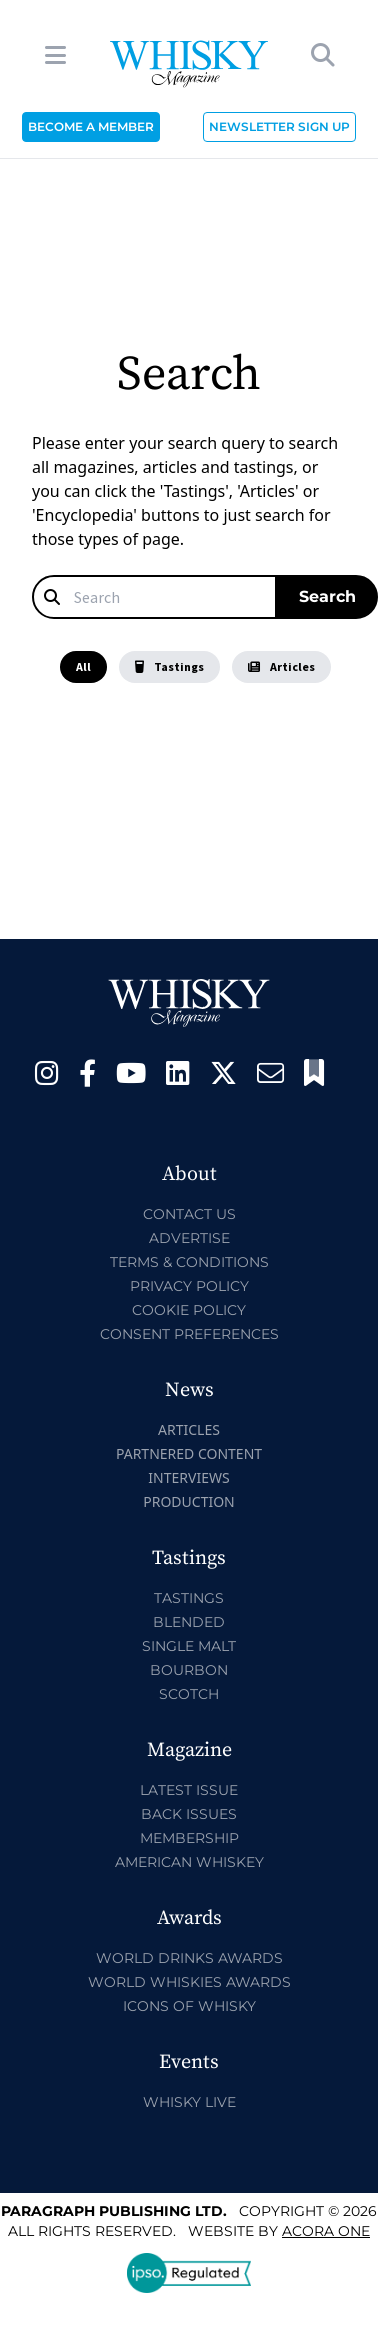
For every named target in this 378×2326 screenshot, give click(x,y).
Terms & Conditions (189, 1262)
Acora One (326, 2231)
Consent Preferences (189, 1334)
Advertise (189, 1238)
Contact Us (189, 1214)
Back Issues (189, 1814)
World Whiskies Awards (189, 1982)
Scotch (189, 1694)
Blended (189, 1622)
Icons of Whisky (189, 2006)
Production (189, 1501)
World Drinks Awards (189, 1958)
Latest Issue (189, 1790)
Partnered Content (189, 1453)
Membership (189, 1838)
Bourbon (189, 1670)
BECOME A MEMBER (91, 126)
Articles (281, 666)
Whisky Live (189, 2102)
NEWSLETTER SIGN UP (279, 126)
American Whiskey (189, 1862)
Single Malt (189, 1646)
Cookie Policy (189, 1310)
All (83, 666)
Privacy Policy (189, 1286)
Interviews (188, 1477)
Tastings (169, 666)
